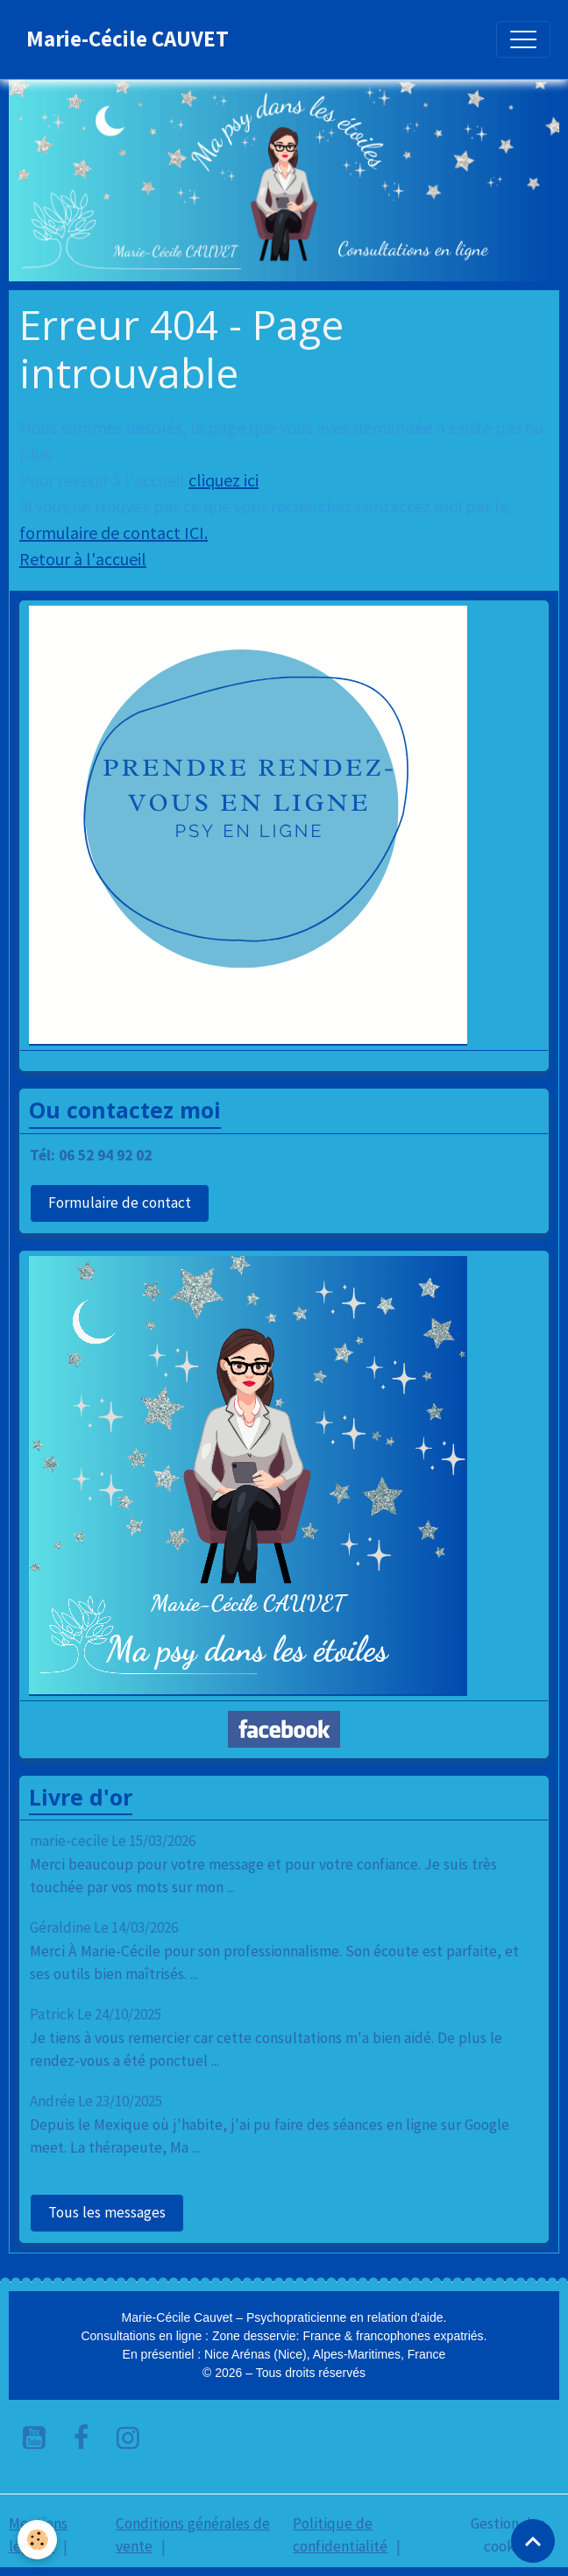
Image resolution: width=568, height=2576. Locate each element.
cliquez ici (223, 480)
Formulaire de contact (119, 1202)
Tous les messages (107, 2212)
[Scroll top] (533, 2541)
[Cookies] (37, 2539)
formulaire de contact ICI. (113, 532)
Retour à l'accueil (82, 559)
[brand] (128, 39)
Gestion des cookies (508, 2535)
